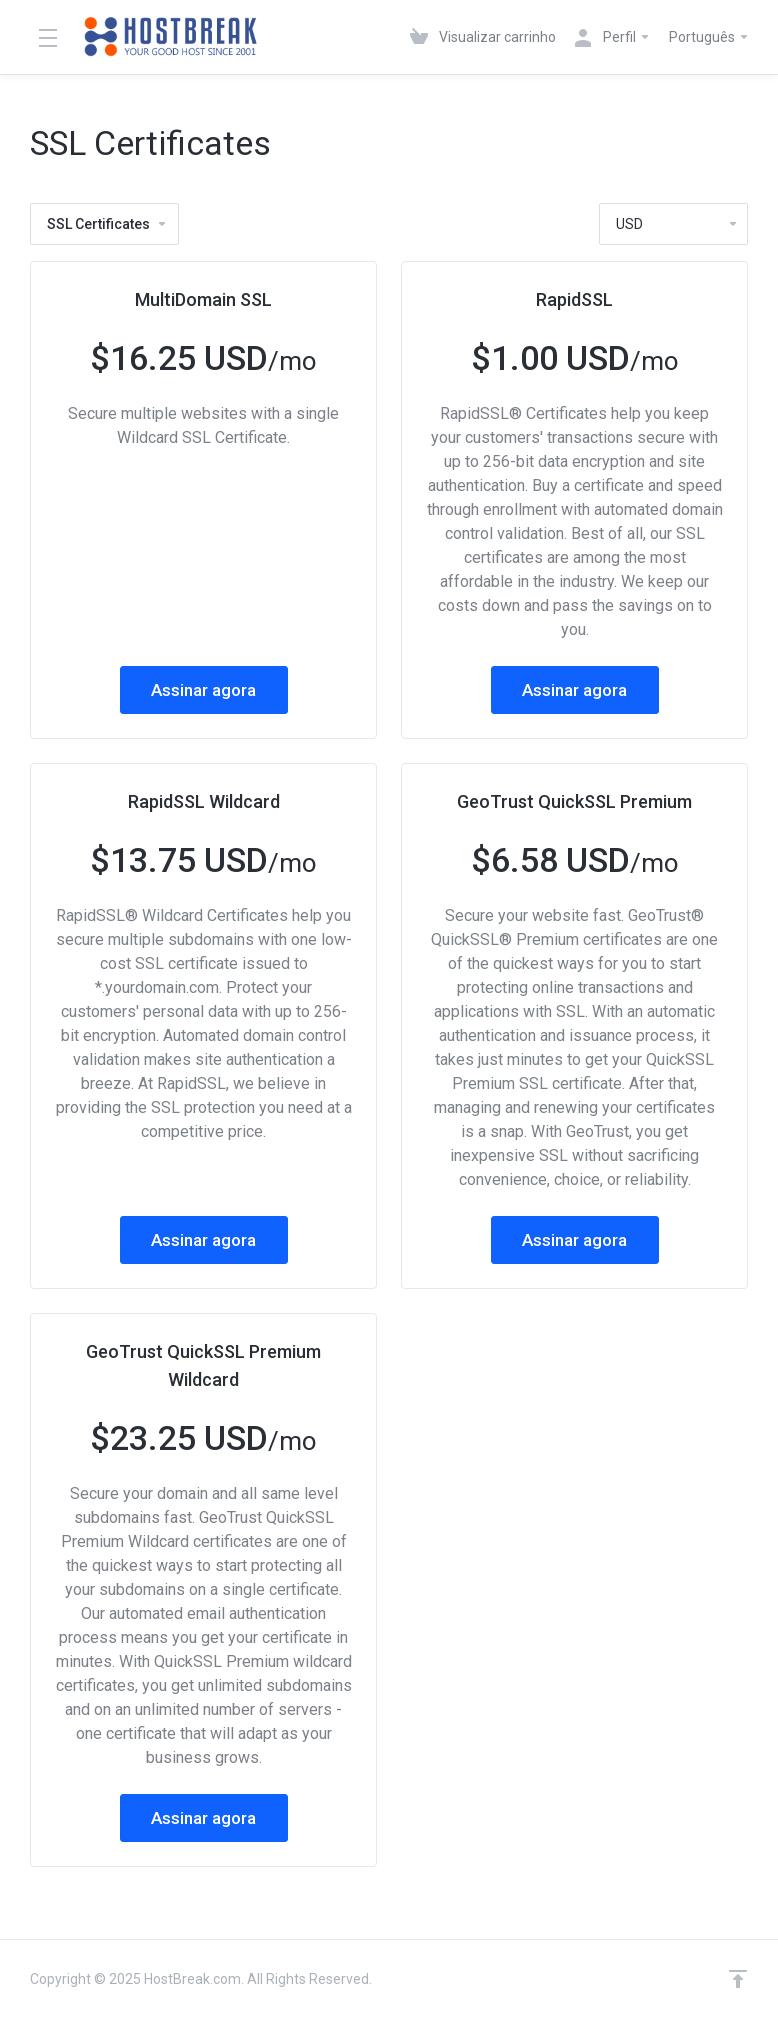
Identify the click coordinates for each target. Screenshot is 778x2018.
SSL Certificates (107, 224)
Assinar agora (203, 690)
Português (709, 37)
